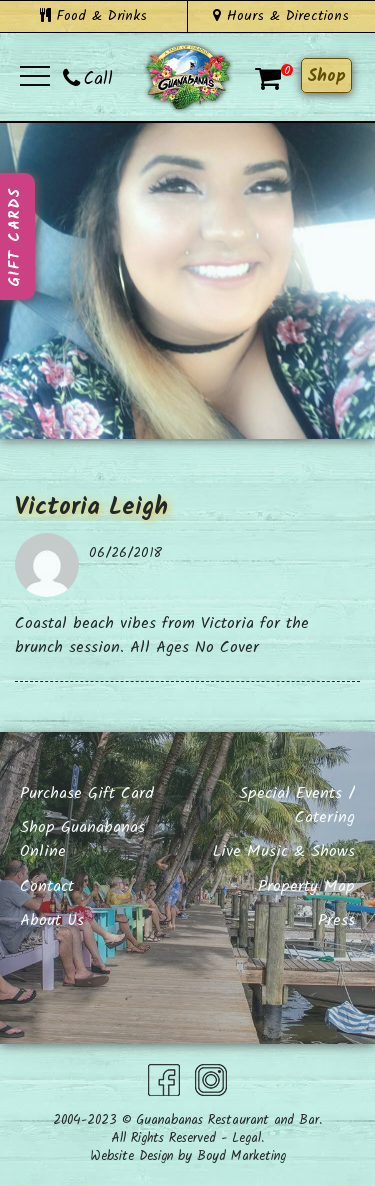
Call (88, 79)
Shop (326, 76)
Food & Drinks (93, 16)
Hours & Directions (281, 16)
